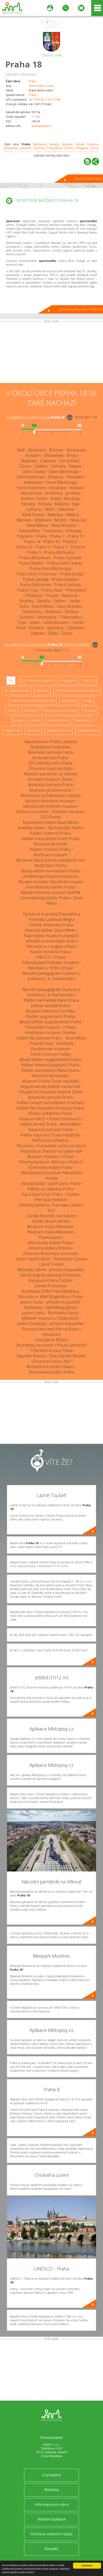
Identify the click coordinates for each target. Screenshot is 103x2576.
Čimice (94, 148)
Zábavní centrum (58, 730)
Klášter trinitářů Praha (50, 951)
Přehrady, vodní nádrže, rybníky (77, 690)
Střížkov (72, 611)
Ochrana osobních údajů (51, 2533)
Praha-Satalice (65, 579)
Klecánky (72, 498)
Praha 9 (34, 552)
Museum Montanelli (50, 1075)
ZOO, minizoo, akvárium (37, 680)
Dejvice (75, 466)
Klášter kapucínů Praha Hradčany (50, 1135)
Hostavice (57, 487)
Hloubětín (75, 477)
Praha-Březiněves (35, 557)
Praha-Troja (27, 590)
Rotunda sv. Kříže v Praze (50, 968)
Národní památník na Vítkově (50, 774)
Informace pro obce (52, 2504)
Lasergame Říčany (51, 1339)
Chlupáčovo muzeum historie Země (50, 1092)
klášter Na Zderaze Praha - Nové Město (51, 1038)
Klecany (28, 504)
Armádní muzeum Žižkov (50, 779)
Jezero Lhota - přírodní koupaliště (50, 1302)
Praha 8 (77, 547)
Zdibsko (38, 633)
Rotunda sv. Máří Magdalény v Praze (50, 1296)
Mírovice (24, 520)
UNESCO (88, 680)
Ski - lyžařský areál (16, 690)
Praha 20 (24, 547)
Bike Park (82, 720)
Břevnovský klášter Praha (50, 1242)
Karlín (42, 498)
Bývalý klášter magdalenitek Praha (50, 1059)
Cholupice (81, 148)
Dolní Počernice (31, 477)
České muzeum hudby (50, 1054)
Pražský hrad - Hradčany (51, 1043)
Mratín (61, 520)
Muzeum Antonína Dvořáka (50, 1011)
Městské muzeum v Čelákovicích (50, 1318)
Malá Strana (33, 514)
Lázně (36, 720)
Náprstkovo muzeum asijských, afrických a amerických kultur (51, 938)
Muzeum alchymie (50, 844)
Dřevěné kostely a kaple (60, 710)
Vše (10, 680)
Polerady (74, 530)
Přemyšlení (76, 590)
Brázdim (33, 455)
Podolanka (53, 530)
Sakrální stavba (88, 730)
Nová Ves (78, 520)
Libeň (49, 509)
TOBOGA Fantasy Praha (51, 1350)
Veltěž (78, 622)
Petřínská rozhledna (50, 1140)
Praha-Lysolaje (36, 579)
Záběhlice (75, 627)
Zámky (11, 710)
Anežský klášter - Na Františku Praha (50, 827)
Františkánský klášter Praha (50, 887)
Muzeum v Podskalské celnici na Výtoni (51, 1145)
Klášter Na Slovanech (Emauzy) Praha (50, 1108)
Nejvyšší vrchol (58, 720)
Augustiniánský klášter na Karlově (50, 1086)
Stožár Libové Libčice (50, 1221)
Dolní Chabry (33, 471)
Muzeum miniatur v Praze (50, 1156)
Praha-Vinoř (52, 590)
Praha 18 (23, 64)
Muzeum (33, 730)
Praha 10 (76, 536)
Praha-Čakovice (67, 557)
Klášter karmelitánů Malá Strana (50, 1070)
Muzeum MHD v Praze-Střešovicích (50, 1118)
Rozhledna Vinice (63, 1312)
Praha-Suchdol (67, 584)
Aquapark (68, 680)
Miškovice (43, 520)
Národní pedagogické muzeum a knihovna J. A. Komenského (51, 976)
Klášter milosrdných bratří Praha (50, 838)
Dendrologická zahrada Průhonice (50, 1275)
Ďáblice (41, 466)
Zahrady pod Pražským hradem (50, 962)
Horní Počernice (31, 487)
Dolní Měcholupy (64, 471)
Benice (54, 144)
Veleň (35, 622)
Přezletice (34, 595)
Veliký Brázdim (56, 622)
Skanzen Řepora (31, 1356)
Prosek (52, 595)
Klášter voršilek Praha (50, 1005)
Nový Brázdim (64, 525)
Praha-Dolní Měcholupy (50, 568)
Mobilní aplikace (52, 2519)
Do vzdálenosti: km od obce (35, 417)
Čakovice (39, 148)
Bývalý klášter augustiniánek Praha (50, 1021)
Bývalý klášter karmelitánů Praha (50, 871)
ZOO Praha (50, 817)
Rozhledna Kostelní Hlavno (50, 1366)
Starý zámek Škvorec (67, 1356)
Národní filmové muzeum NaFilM (50, 892)
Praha (32, 81)
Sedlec (60, 601)
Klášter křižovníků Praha (51, 924)
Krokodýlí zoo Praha (50, 757)
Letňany (34, 509)
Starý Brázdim (69, 606)
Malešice (55, 514)
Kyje (75, 504)
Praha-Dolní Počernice (37, 574)
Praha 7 (60, 547)
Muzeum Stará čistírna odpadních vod (50, 860)
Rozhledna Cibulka (70, 1259)
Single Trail (12, 730)
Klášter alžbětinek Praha (50, 1113)
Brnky (72, 455)
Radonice (69, 595)
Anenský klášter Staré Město (50, 930)
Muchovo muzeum (50, 854)
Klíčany (45, 504)
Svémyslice (46, 617)
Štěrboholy (32, 611)
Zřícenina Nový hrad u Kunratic (50, 1253)
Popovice (25, 536)
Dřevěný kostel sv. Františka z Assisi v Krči (51, 1207)
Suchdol (26, 617)
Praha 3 (43, 547)
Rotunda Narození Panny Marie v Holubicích (51, 1331)
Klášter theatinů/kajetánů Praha (50, 1065)
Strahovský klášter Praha (50, 1167)
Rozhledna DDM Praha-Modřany (50, 1291)
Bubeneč (26, 148)
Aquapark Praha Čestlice (50, 1280)
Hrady (87, 700)
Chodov (68, 148)
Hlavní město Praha (41, 86)
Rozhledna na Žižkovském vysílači (50, 795)
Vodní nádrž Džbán (33, 1259)
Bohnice (67, 144)
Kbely (55, 498)
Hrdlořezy (54, 493)
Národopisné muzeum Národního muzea (51, 1175)
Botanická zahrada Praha (50, 752)
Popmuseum (50, 1237)
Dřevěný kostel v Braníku (50, 1248)
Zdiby (53, 633)
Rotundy (90, 710)
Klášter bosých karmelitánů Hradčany (50, 1102)
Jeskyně (19, 720)
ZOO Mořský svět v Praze (50, 763)
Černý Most (54, 148)
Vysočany (55, 627)
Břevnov (92, 144)
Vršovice (36, 627)
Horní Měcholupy (61, 482)
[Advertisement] (51, 353)
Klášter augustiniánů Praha (50, 1016)
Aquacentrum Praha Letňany (50, 741)
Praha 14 (32, 541)
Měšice (72, 514)
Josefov (27, 498)
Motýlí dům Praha (50, 865)
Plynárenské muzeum (50, 1048)
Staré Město (42, 606)
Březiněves (11, 148)
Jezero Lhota (33, 1312)
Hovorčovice (31, 493)
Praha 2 (70, 541)
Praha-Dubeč (72, 574)
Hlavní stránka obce (88, 178)
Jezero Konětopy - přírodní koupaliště (50, 1323)
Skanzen (42, 690)
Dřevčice (55, 477)
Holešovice (33, 482)
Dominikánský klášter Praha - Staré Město (51, 900)
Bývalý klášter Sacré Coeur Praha (51, 1183)
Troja (21, 622)
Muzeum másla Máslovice (50, 1226)
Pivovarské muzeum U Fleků (50, 1027)
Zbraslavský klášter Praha (51, 1372)
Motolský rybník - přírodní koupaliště (50, 1269)
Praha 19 (51, 541)
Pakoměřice (29, 530)
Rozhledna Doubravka (50, 747)
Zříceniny (30, 710)
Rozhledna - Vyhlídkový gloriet (50, 1307)
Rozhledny (68, 700)
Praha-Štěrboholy (35, 584)
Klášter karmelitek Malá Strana (51, 1000)
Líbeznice (65, 509)
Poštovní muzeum (32, 811)
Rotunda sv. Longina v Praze (51, 946)
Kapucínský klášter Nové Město (50, 822)
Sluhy (24, 606)
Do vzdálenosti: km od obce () (47, 644)
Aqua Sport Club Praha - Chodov (50, 1194)
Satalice (44, 601)
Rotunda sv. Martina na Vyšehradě (51, 1151)
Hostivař (76, 487)
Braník (80, 144)
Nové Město (37, 525)
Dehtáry (58, 466)
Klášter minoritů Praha (50, 849)
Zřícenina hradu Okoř (51, 1361)
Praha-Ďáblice (31, 563)
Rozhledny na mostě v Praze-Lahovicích (52, 1345)
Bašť (21, 450)
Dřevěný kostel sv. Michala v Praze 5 (50, 1162)
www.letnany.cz (41, 126)
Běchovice (40, 144)
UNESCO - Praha (50, 957)
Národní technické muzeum (50, 801)
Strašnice (53, 611)
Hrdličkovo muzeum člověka (50, 1032)
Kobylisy (62, 504)
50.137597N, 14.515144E (45, 99)
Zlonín (66, 633)
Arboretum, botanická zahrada (32, 700)
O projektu (51, 2474)
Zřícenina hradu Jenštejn (50, 768)
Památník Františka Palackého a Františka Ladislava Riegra (51, 916)
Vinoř (21, 627)
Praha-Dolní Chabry (64, 563)
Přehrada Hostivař (50, 1199)
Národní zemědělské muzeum (50, 806)
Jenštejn (73, 493)
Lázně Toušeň (51, 1264)
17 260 (35, 117)
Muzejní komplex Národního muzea (50, 881)
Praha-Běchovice (59, 552)
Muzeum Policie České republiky (50, 1081)
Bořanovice (76, 450)
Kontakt (51, 2548)
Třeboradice (70, 617)
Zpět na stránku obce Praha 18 (80, 309)
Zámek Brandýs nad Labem (51, 1215)
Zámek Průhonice (50, 1285)
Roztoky (27, 601)
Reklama (51, 2489)
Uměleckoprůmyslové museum (50, 876)
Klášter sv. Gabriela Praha (50, 1189)
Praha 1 (57, 536)
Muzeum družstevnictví (50, 790)
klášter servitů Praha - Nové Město (50, 1124)
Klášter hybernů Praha (50, 833)
